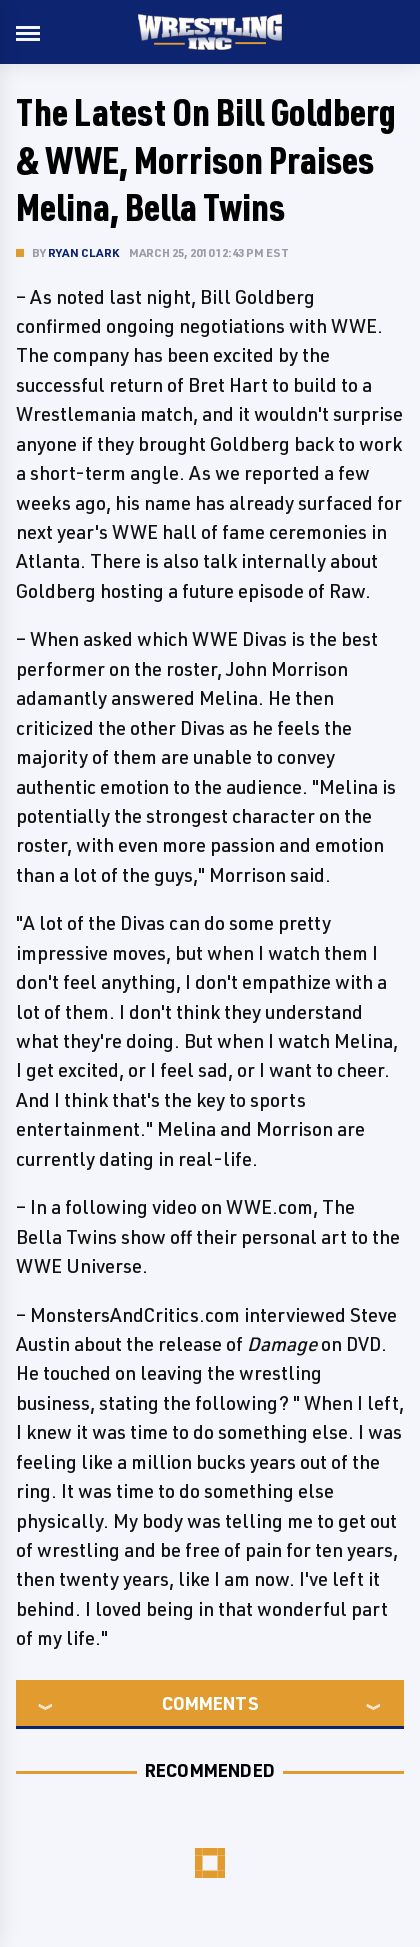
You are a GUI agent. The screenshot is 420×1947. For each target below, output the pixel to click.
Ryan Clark (83, 252)
